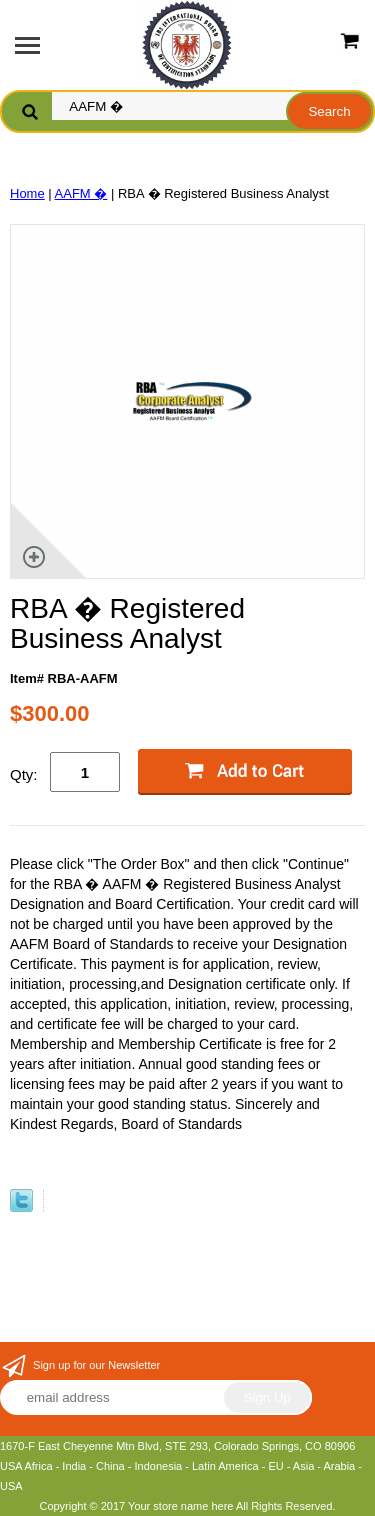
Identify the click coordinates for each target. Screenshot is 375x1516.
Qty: (24, 774)
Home (27, 193)
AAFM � (81, 193)
